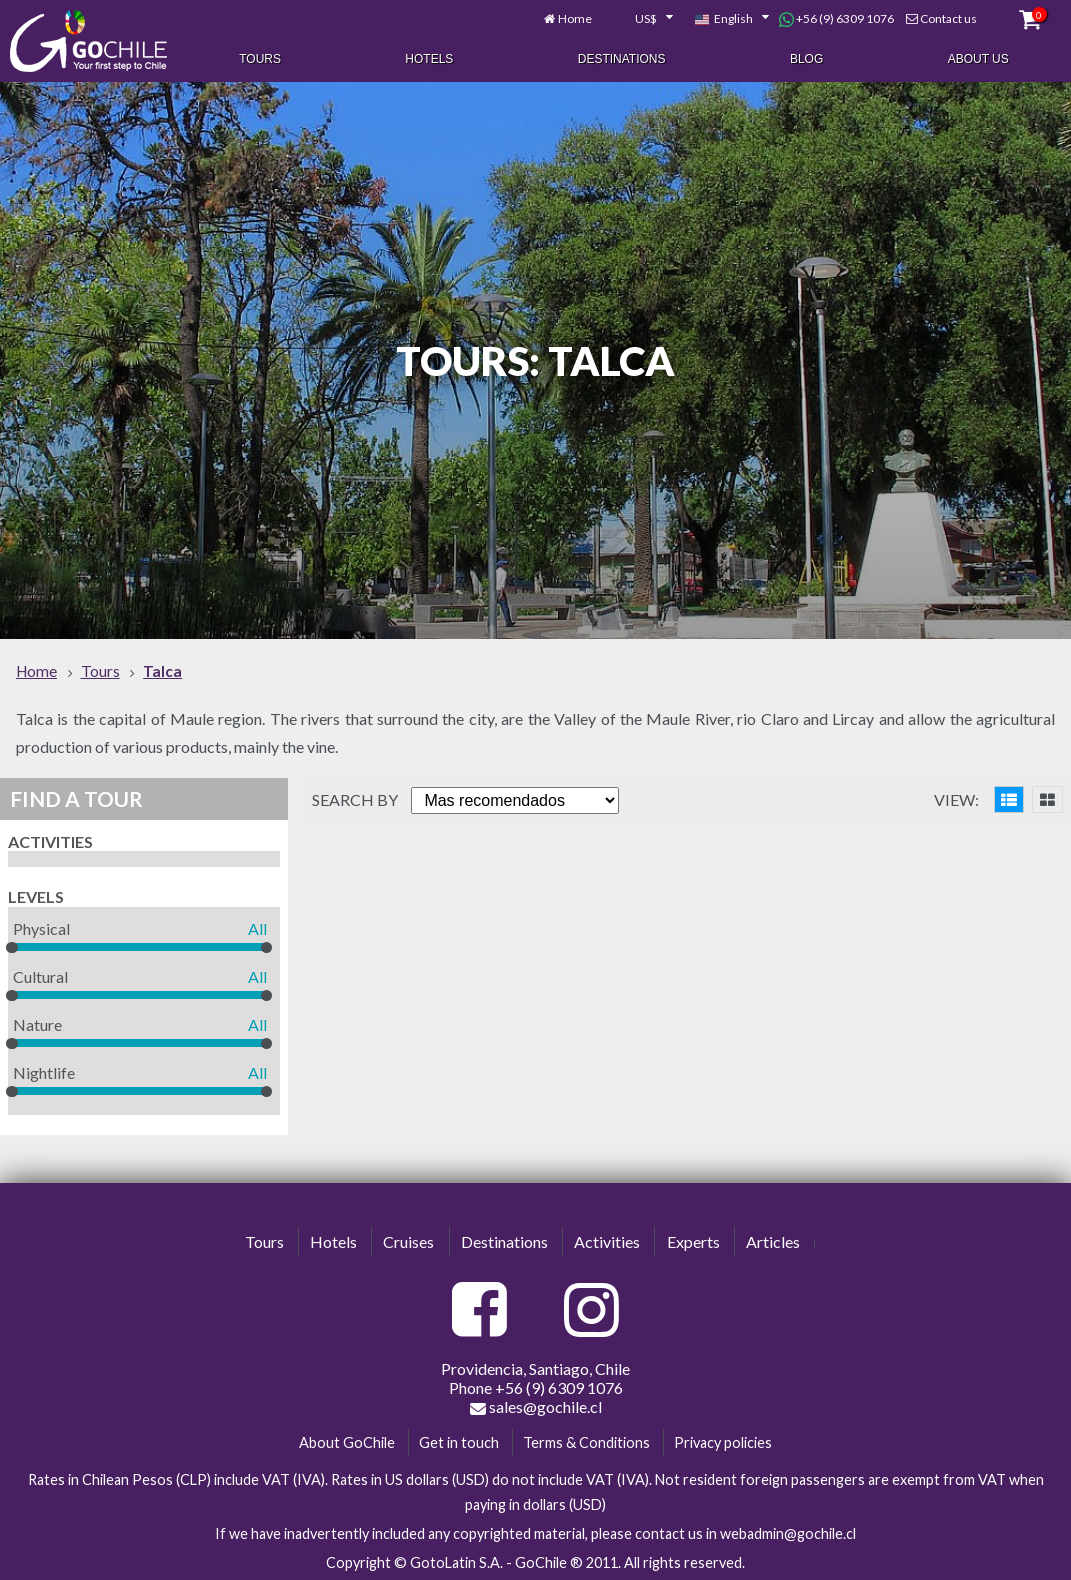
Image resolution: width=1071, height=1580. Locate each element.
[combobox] (643, 18)
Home (575, 17)
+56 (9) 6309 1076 (836, 18)
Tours (260, 58)
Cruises (408, 1239)
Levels (36, 894)
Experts (693, 1239)
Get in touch (459, 1439)
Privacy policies (723, 1439)
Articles (773, 1239)
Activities (50, 839)
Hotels (429, 58)
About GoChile (347, 1439)
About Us (978, 58)
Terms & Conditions (586, 1439)
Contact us (948, 17)
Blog (806, 58)
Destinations (622, 58)
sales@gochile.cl (536, 1404)
